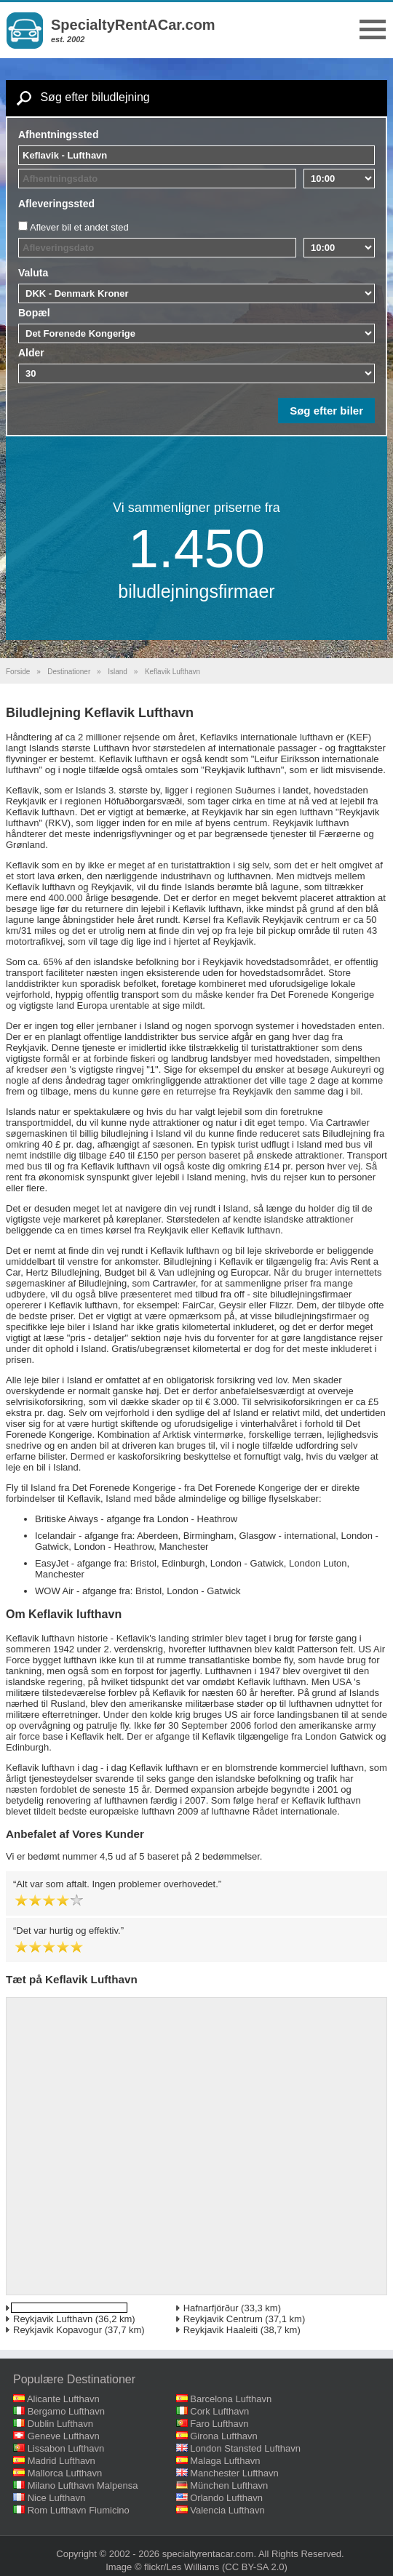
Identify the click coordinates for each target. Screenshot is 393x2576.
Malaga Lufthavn (225, 2460)
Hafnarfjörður (211, 2308)
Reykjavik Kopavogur (57, 2329)
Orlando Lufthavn (226, 2497)
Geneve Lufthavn (64, 2436)
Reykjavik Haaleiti (220, 2329)
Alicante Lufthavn (63, 2398)
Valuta (33, 273)
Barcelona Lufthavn (230, 2398)
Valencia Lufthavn (227, 2510)
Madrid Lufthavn (61, 2460)
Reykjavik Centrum (223, 2318)
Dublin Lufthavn (60, 2423)
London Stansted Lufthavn (245, 2448)
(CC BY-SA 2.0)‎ (254, 2566)
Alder (31, 353)
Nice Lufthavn (57, 2497)
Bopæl (34, 313)
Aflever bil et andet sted (79, 227)
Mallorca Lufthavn (65, 2473)
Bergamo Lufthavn (66, 2411)
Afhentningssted (58, 134)
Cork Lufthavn (219, 2411)
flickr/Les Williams (181, 2566)
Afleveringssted (56, 203)
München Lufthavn (229, 2485)
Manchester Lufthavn (234, 2473)
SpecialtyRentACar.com (133, 25)
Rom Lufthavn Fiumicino (79, 2510)
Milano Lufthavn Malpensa (83, 2485)
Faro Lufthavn (219, 2423)
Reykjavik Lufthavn (52, 2318)
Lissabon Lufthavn (66, 2448)
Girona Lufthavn (224, 2436)
